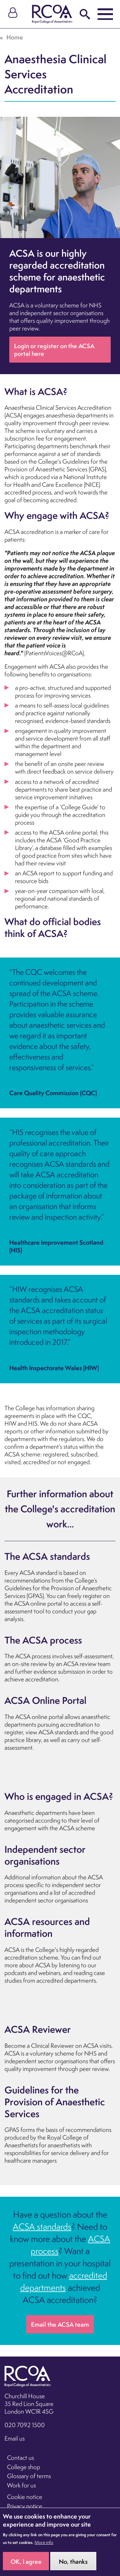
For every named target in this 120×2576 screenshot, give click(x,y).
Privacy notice (24, 2506)
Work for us (21, 2485)
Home (14, 37)
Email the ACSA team (60, 2324)
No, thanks (73, 2566)
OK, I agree (26, 2566)
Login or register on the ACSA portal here (54, 350)
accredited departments (63, 2281)
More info (44, 2547)
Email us (14, 2438)
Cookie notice (24, 2497)
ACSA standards (42, 2226)
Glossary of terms (29, 2476)
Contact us (20, 2457)
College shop (23, 2467)
